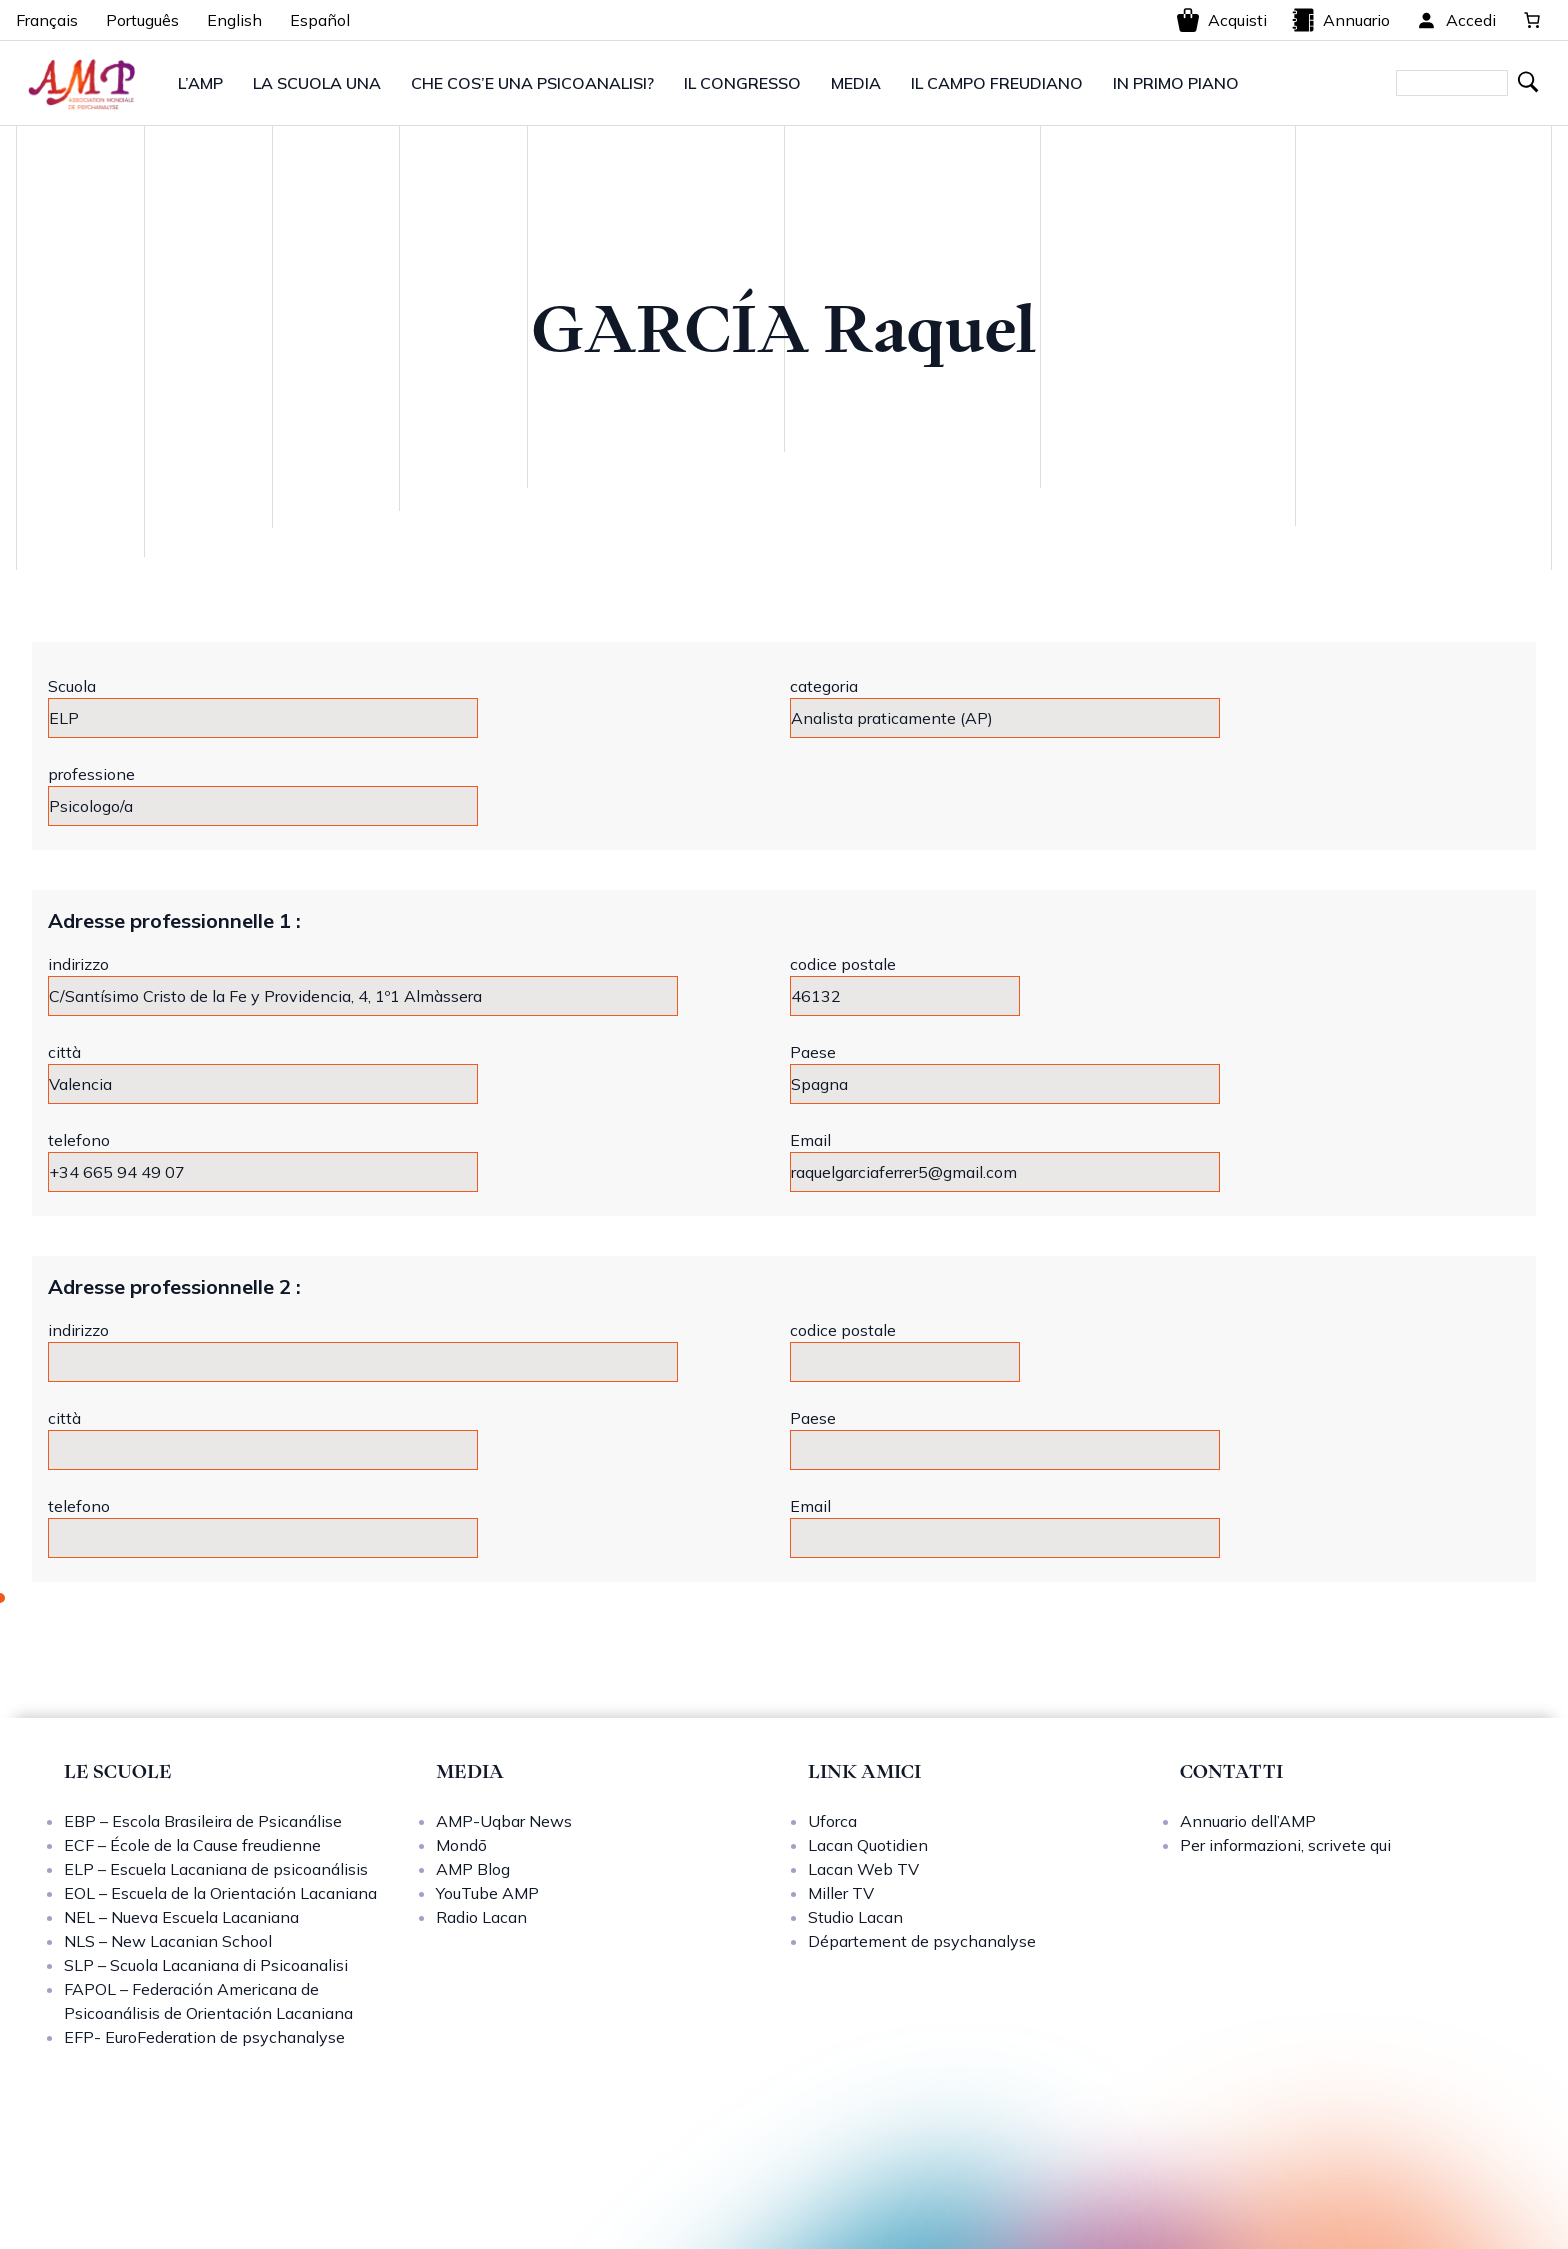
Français (47, 20)
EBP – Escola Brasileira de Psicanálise (203, 1821)
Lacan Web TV (863, 1869)
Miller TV (841, 1893)
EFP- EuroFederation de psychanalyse (204, 2037)
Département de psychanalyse (922, 1941)
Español (320, 20)
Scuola (72, 686)
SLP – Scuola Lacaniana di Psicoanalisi (206, 1965)
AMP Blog (473, 1869)
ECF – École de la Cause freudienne (192, 1845)
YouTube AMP (487, 1893)
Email (810, 1140)
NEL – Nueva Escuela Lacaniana (181, 1917)
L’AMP (200, 83)
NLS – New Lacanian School (168, 1941)
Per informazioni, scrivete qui (1285, 1845)
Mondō (461, 1845)
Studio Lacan (855, 1917)
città (64, 1052)
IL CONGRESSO (742, 83)
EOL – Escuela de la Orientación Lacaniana (220, 1893)
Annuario (1340, 20)
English (234, 20)
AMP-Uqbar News (504, 1821)
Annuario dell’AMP (1248, 1821)
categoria (824, 686)
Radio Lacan (481, 1917)
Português (142, 20)
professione (91, 774)
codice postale (843, 964)
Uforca (832, 1821)
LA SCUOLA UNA (317, 83)
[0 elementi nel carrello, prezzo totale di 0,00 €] (1532, 20)
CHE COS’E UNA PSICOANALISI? (532, 83)
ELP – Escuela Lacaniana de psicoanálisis (216, 1869)
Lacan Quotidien (868, 1845)
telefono (79, 1140)
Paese (813, 1052)
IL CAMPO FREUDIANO (997, 83)
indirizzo (78, 964)
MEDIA (856, 83)
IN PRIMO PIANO (1176, 83)
